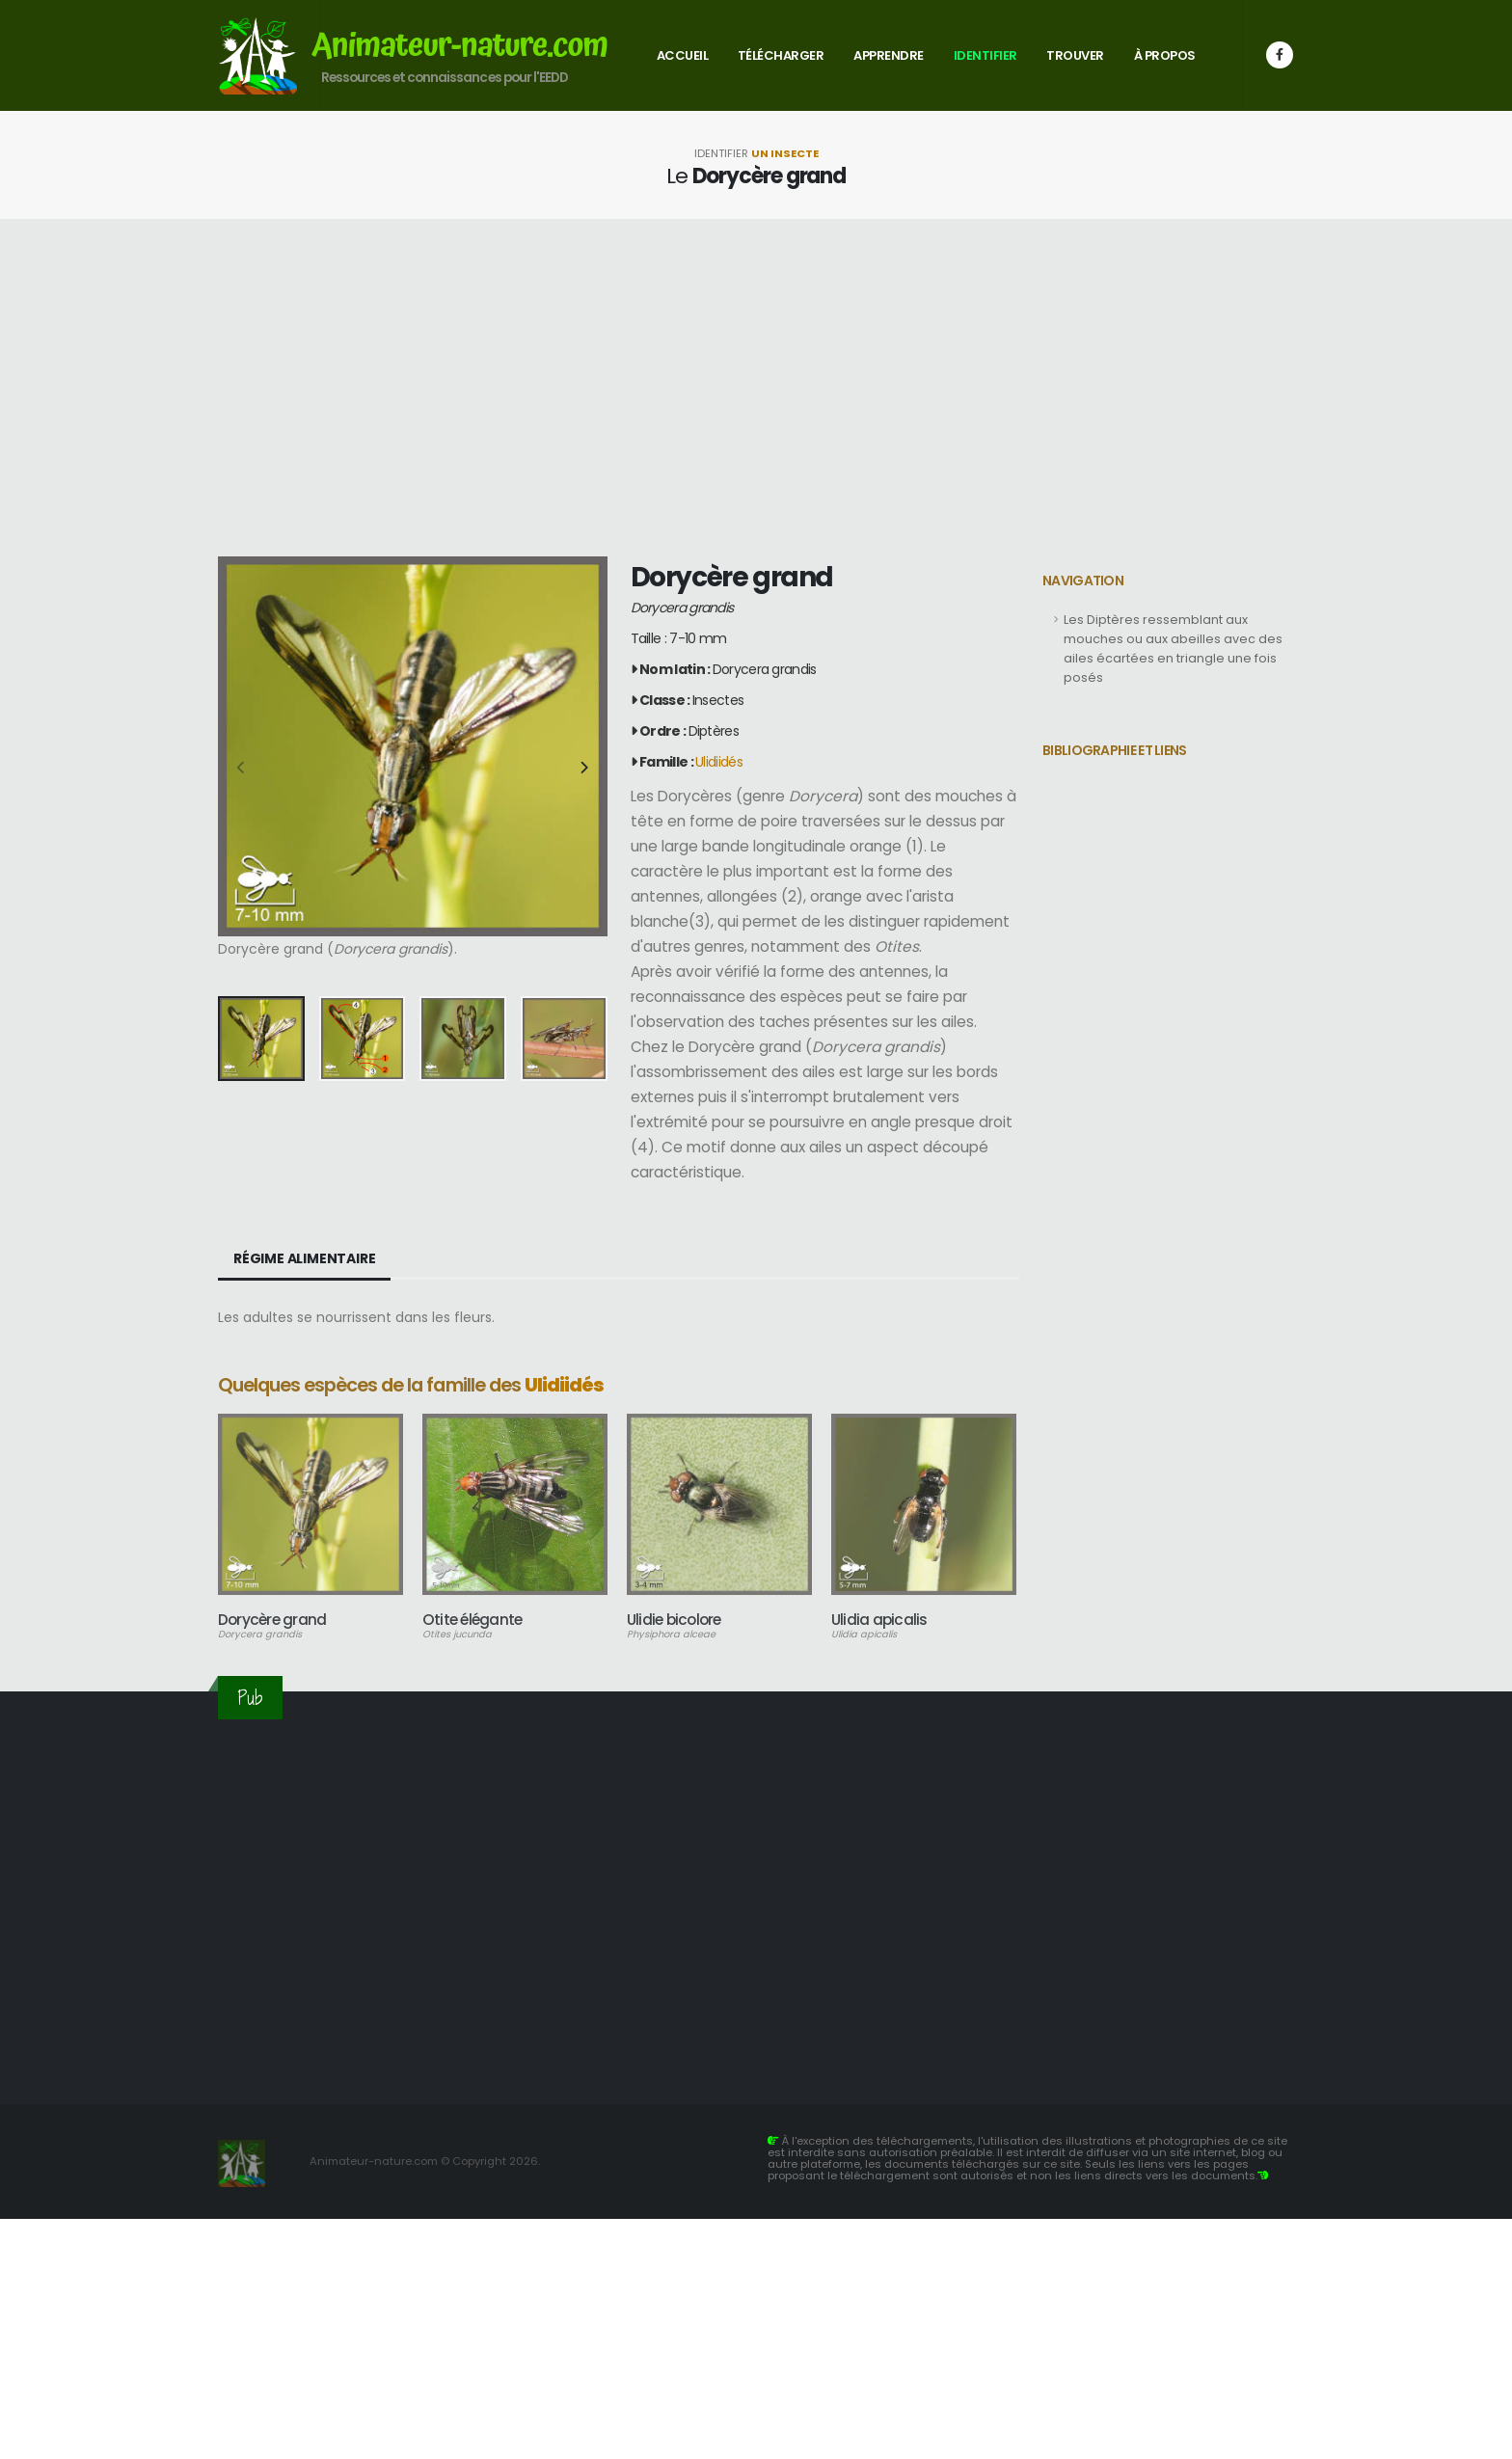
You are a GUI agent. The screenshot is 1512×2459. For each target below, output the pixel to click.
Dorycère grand (272, 1619)
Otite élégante (472, 1619)
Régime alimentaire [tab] (304, 1258)
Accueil (683, 55)
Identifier (985, 55)
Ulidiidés (718, 761)
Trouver (1075, 55)
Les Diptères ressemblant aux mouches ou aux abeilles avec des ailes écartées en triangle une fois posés (1173, 648)
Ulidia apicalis (879, 1619)
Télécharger (781, 55)
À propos (1165, 55)
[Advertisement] (756, 388)
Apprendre (888, 55)
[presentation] (242, 768)
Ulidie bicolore (673, 1619)
